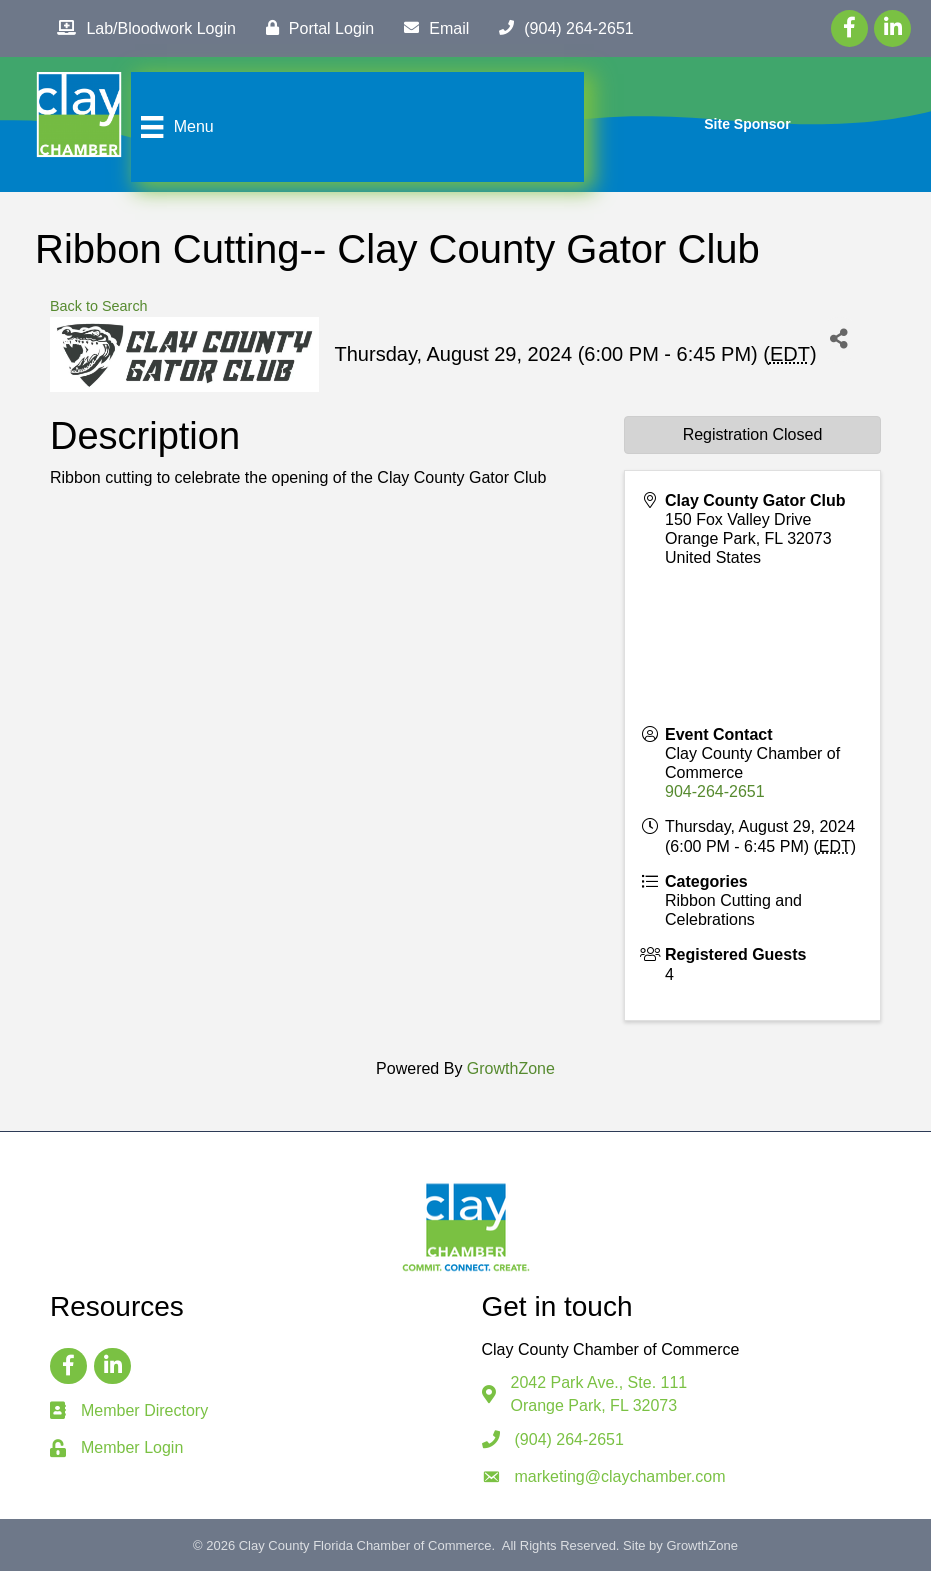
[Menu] (174, 127)
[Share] (839, 339)
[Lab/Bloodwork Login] (141, 28)
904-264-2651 (715, 791)
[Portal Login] (315, 28)
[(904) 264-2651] (561, 28)
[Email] (431, 28)
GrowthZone (511, 1068)
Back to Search (99, 306)
